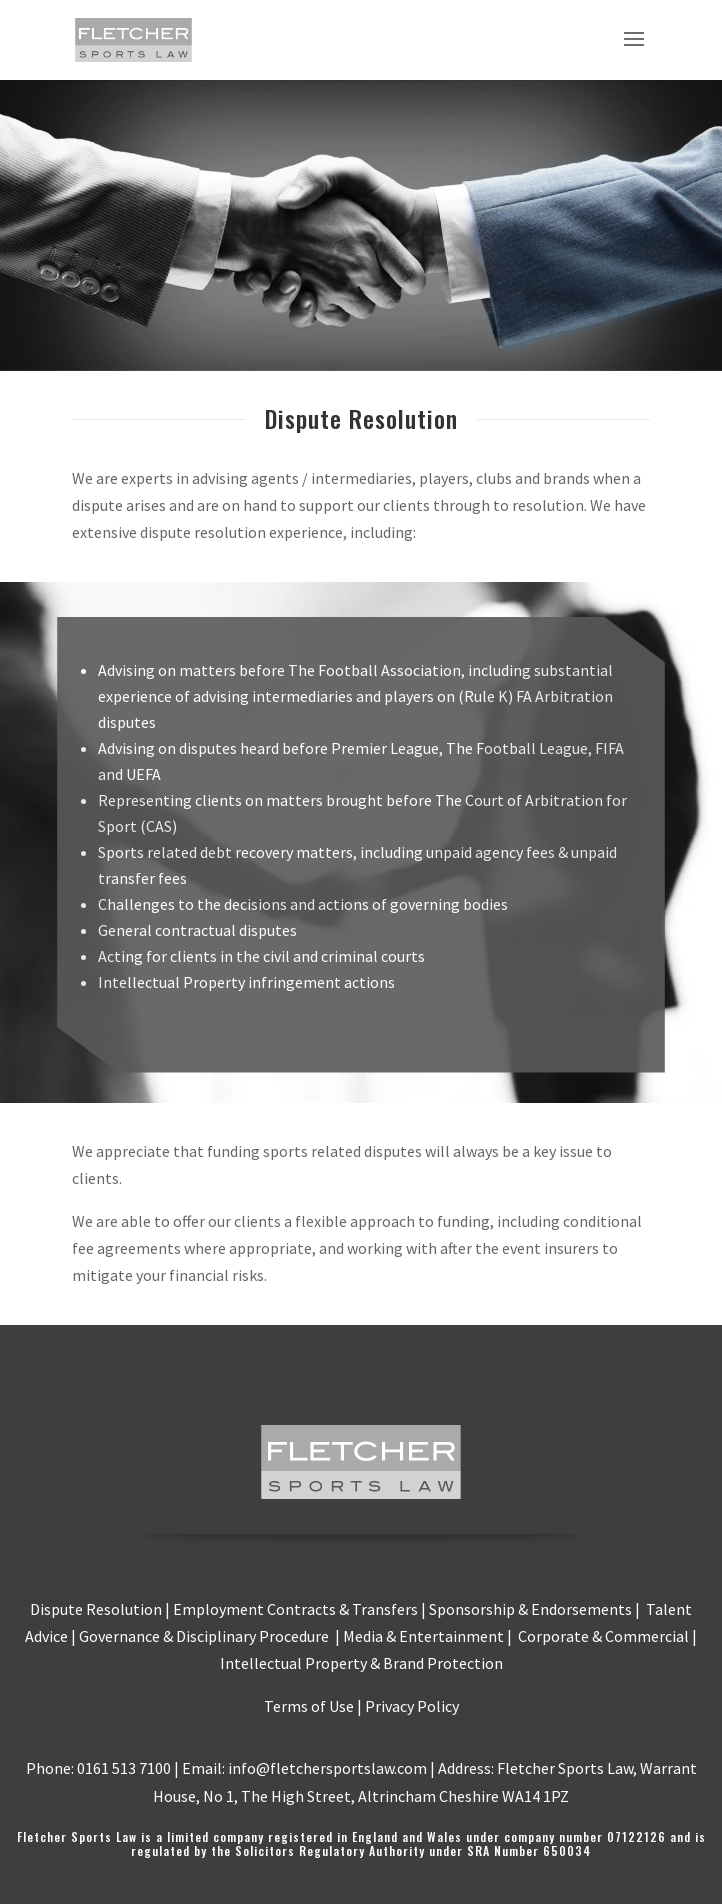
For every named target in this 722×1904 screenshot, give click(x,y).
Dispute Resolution (96, 1609)
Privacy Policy (412, 1706)
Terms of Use (309, 1706)
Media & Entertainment (423, 1636)
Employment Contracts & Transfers (295, 1609)
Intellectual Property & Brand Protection (361, 1663)
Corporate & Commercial (603, 1636)
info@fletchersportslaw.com (327, 1768)
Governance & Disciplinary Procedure (205, 1636)
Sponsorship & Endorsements (530, 1609)
